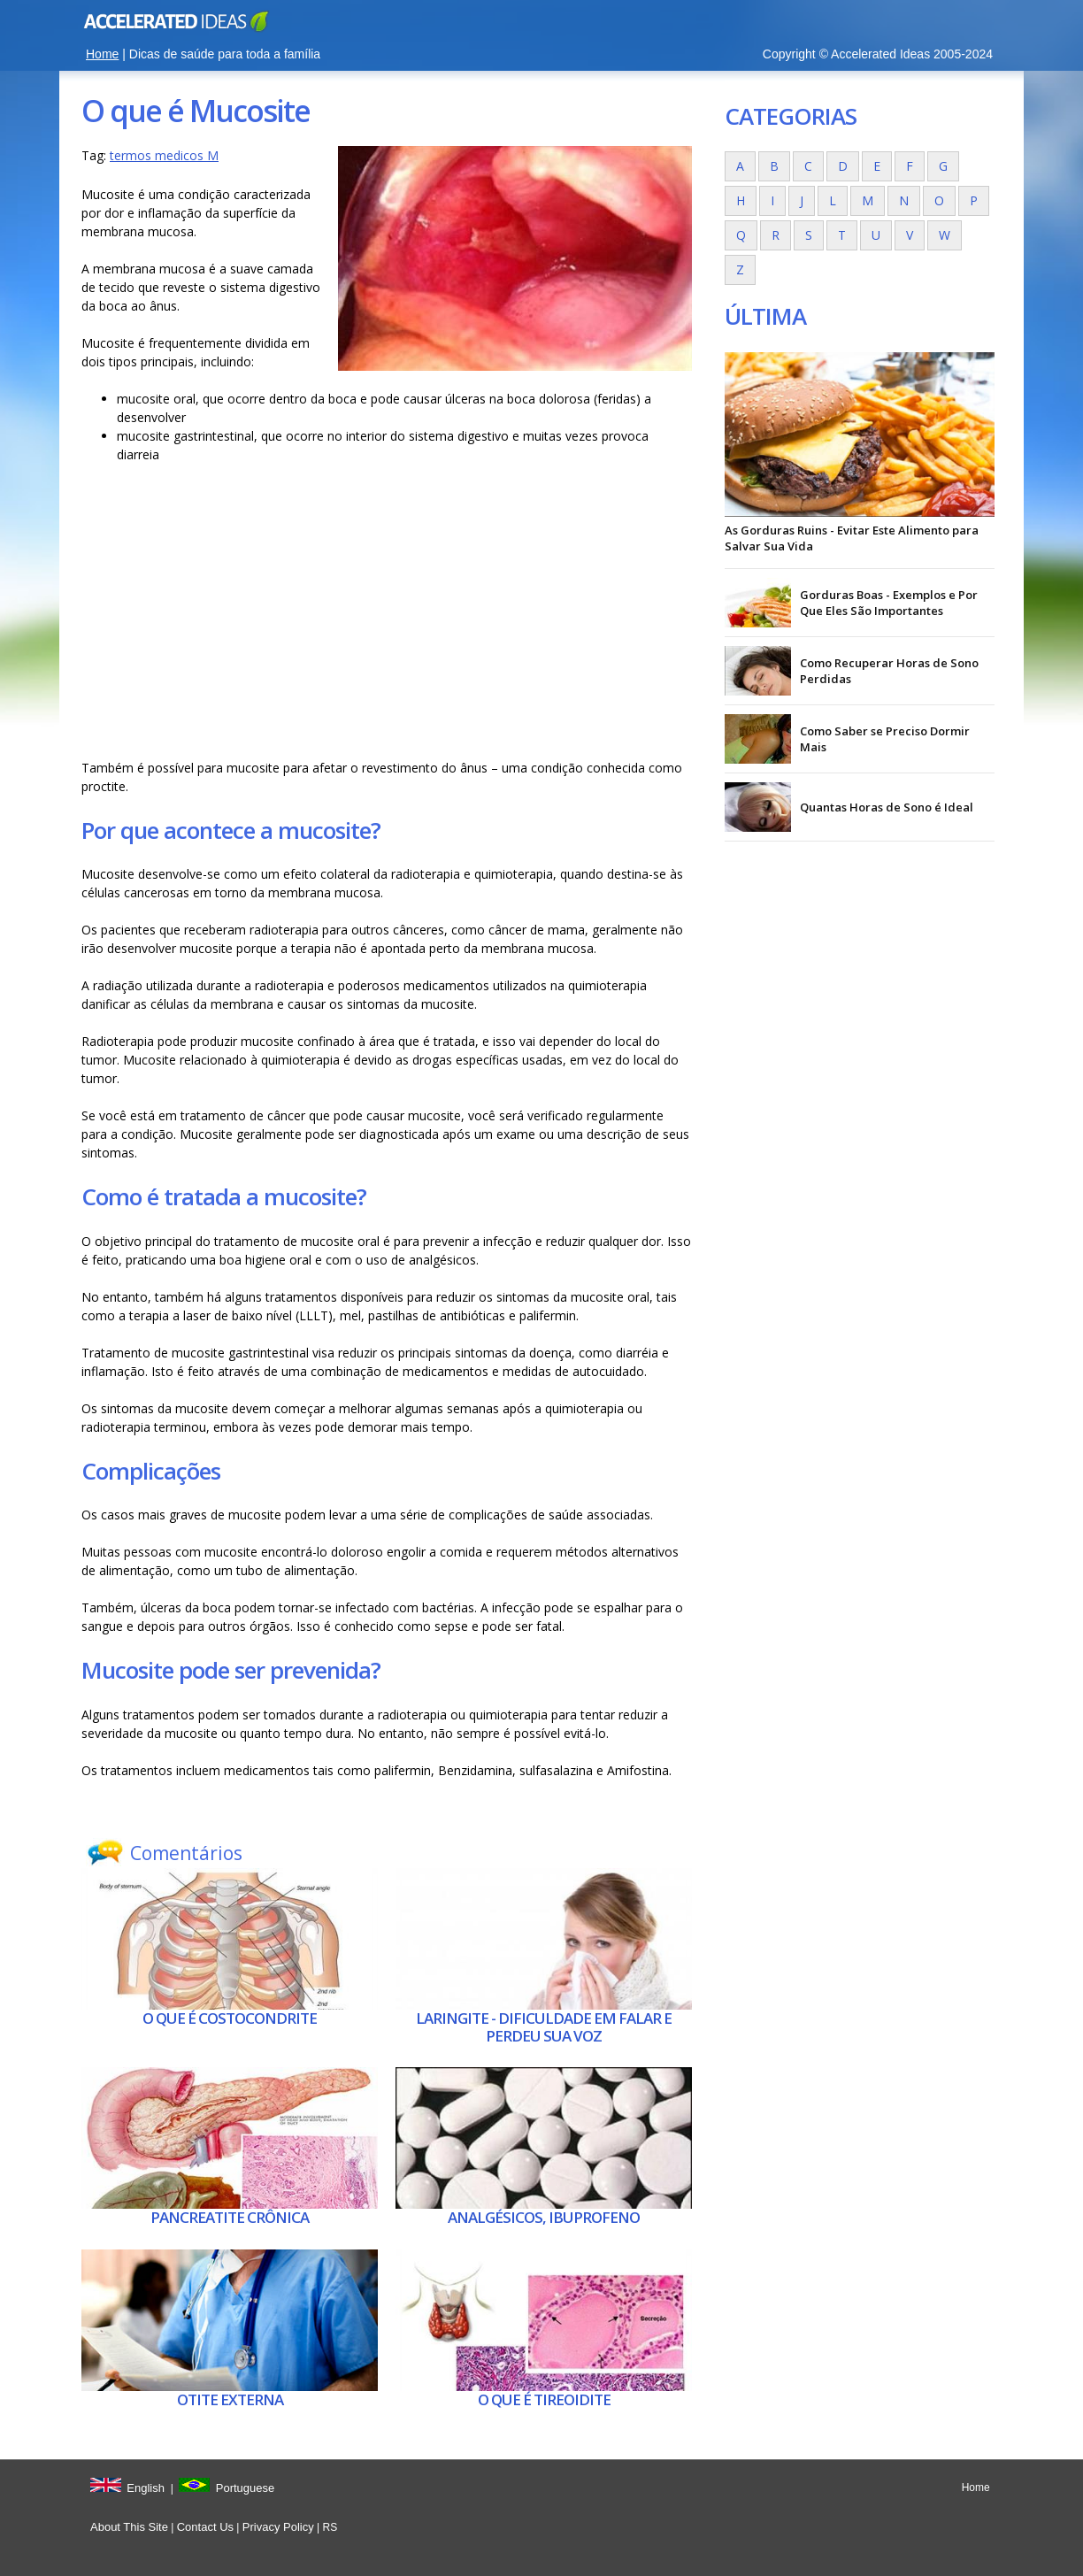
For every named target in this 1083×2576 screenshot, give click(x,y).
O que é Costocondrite (229, 2018)
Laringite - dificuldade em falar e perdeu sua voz (544, 2027)
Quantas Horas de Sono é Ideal (886, 807)
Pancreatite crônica (229, 2217)
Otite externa (230, 2399)
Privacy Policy (278, 2527)
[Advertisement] (386, 616)
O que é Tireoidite (544, 2399)
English (146, 2488)
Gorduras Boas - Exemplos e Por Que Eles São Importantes (889, 603)
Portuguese (245, 2488)
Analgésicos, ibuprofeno (544, 2217)
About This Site (129, 2527)
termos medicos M (164, 155)
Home (102, 54)
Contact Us (205, 2527)
